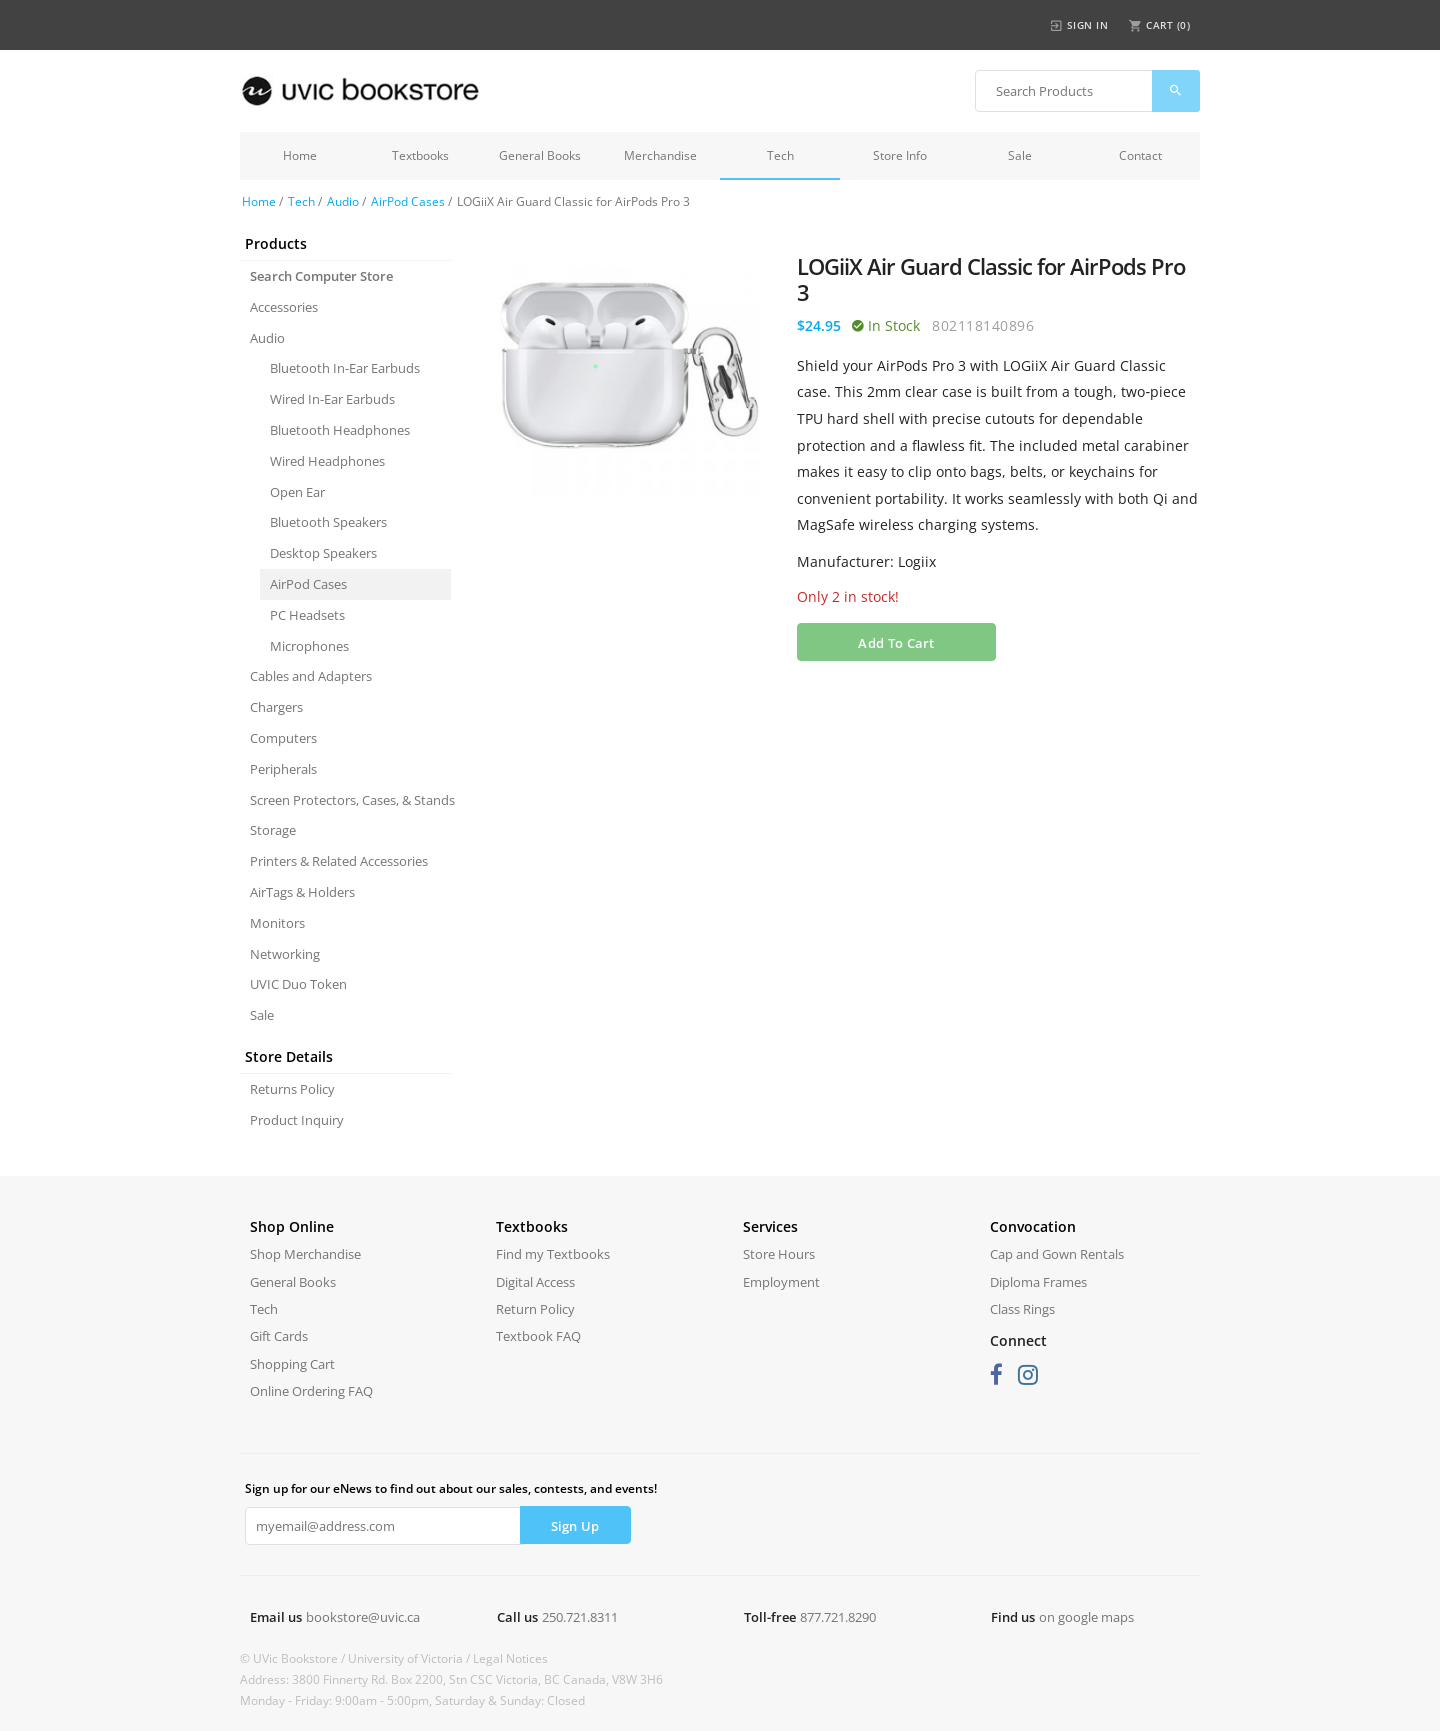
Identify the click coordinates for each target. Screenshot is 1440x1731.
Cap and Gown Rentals (1057, 1254)
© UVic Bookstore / (294, 1658)
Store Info (900, 155)
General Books (540, 155)
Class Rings (1022, 1309)
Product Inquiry (297, 1120)
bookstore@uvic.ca (363, 1617)
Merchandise (660, 155)
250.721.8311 (580, 1617)
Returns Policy (292, 1089)
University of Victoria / (410, 1658)
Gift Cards (279, 1336)
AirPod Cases (408, 201)
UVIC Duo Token (298, 984)
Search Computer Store (321, 276)
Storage (273, 830)
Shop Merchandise (305, 1254)
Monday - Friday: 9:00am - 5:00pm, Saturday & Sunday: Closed (412, 1700)
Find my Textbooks (553, 1254)
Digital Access (535, 1282)
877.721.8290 (838, 1617)
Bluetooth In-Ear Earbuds (345, 368)
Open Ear (297, 492)
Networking (285, 954)
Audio (343, 201)
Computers (283, 738)
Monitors (277, 923)
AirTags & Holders (302, 892)
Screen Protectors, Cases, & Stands (350, 800)
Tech (780, 155)
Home (300, 155)
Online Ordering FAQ (311, 1391)
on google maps (1086, 1617)
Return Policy (535, 1309)
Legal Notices (510, 1658)
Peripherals (283, 769)
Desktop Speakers (323, 553)
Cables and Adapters (311, 676)
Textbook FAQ (538, 1336)
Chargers (276, 707)
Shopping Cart (292, 1364)
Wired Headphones (327, 461)
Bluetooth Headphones (340, 430)
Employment (781, 1282)
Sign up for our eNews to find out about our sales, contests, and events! (451, 1488)
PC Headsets (307, 615)
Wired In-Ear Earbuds (332, 399)
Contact (1140, 155)
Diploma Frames (1038, 1282)
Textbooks (420, 155)
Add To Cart (896, 643)
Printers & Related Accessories (339, 861)
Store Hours (779, 1254)
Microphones (309, 646)
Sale (1020, 155)
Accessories (284, 307)
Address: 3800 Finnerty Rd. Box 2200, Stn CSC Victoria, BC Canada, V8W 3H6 (451, 1679)
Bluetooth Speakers (328, 522)
